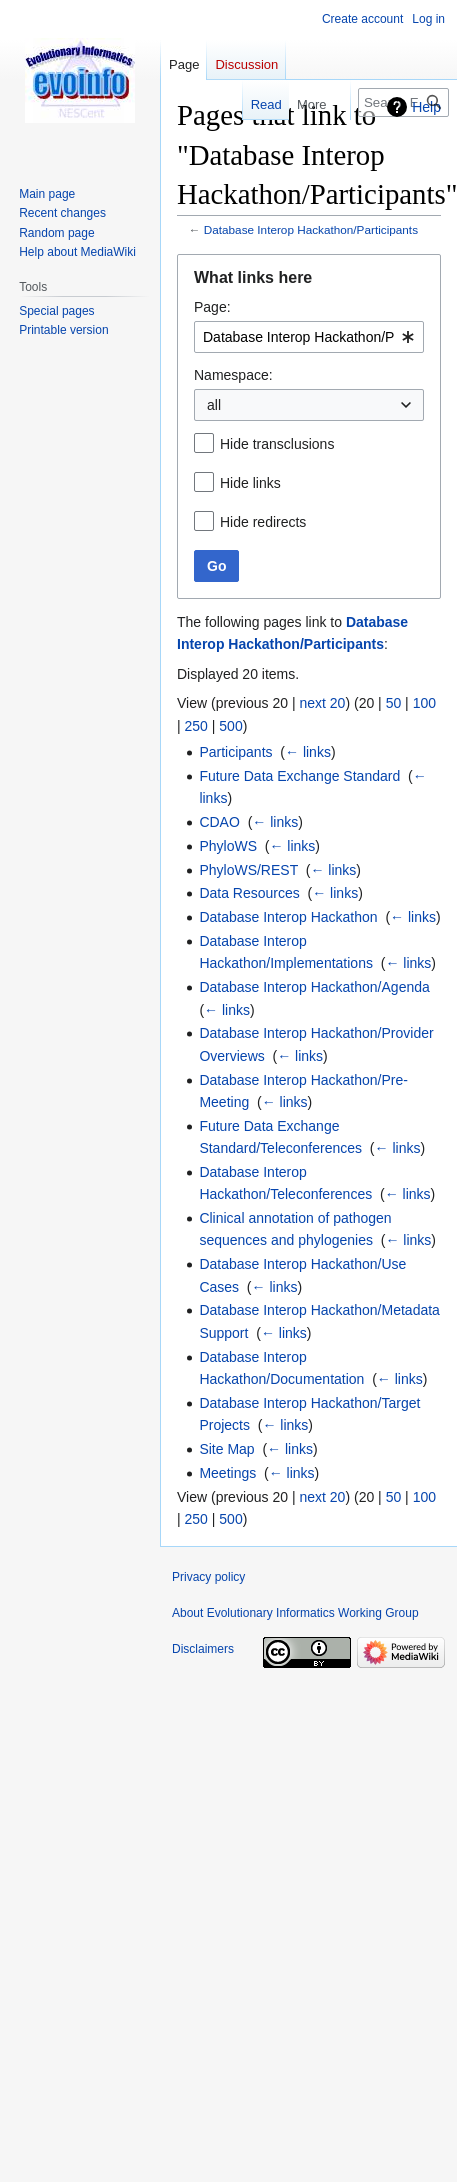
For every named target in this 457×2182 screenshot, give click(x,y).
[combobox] (309, 337)
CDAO (219, 822)
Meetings (227, 1473)
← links (308, 752)
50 (394, 703)
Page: (212, 307)
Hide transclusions (277, 444)
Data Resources (249, 893)
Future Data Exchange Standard (299, 776)
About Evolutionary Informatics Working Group (295, 1613)
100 (424, 703)
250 (196, 726)
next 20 (322, 703)
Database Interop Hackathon (288, 917)
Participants (235, 752)
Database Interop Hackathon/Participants (311, 229)
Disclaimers (203, 1649)
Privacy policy (208, 1577)
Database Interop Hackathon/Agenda (314, 987)
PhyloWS (228, 846)
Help (426, 107)
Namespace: (233, 375)
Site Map (226, 1449)
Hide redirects (263, 522)
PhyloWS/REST (248, 870)
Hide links (250, 483)
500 (230, 726)
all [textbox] (214, 405)
